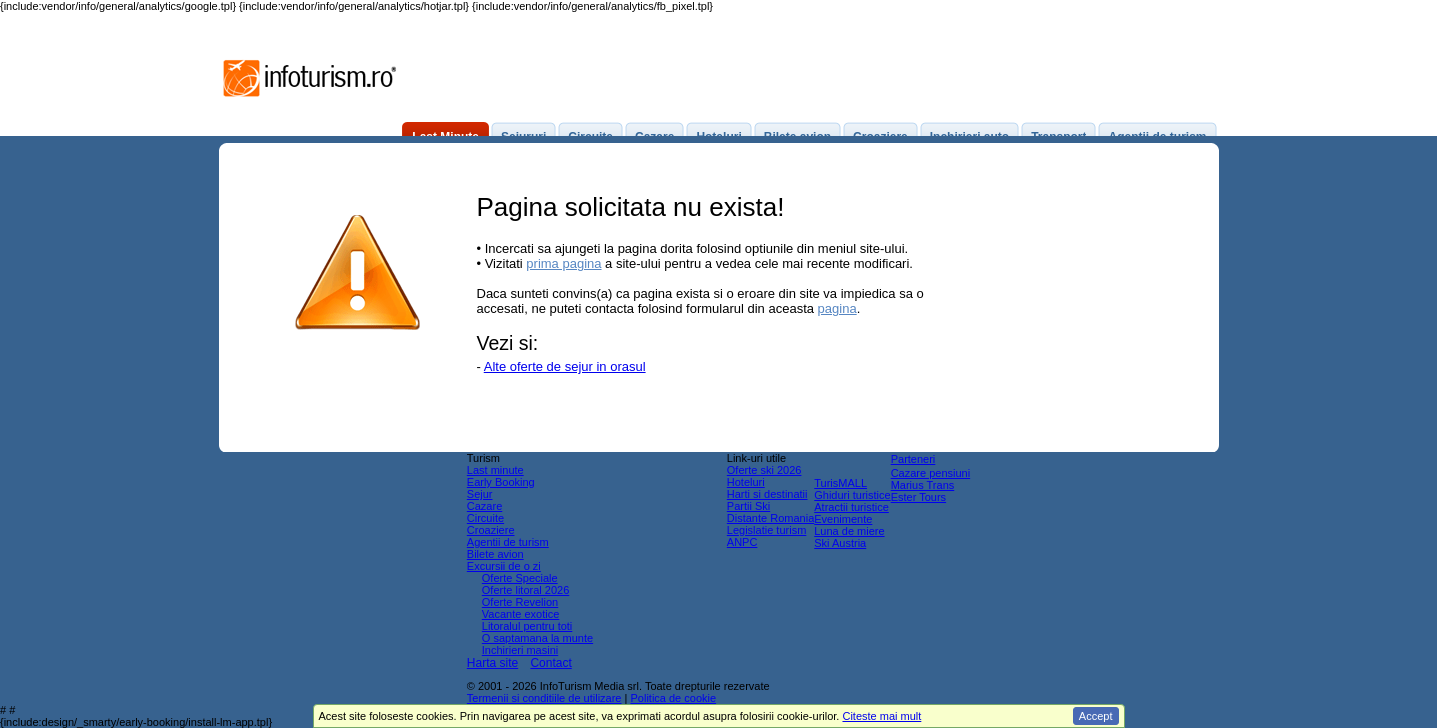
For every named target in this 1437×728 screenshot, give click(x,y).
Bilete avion (495, 554)
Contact (550, 663)
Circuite (485, 518)
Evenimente (843, 519)
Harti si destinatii (767, 494)
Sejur (480, 494)
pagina (837, 308)
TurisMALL (840, 483)
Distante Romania (770, 518)
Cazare (484, 506)
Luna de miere (849, 531)
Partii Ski (748, 506)
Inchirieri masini (520, 650)
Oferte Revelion (520, 602)
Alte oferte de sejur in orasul (565, 366)
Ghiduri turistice (852, 495)
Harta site (492, 663)
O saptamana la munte (537, 638)
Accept (1096, 716)
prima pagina (563, 263)
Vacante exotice (520, 614)
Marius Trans (923, 485)
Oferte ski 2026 (764, 470)
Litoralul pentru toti (527, 626)
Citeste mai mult (881, 716)
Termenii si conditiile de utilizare (544, 698)
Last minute (495, 470)
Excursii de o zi (504, 566)
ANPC (742, 542)
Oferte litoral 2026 (525, 590)
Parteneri (913, 459)
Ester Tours (918, 497)
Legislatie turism (766, 530)
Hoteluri (746, 482)
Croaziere (491, 530)
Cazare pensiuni (931, 473)
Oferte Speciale (520, 578)
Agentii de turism (508, 542)
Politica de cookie (673, 698)
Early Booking (501, 482)
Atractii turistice (851, 507)
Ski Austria (840, 543)
